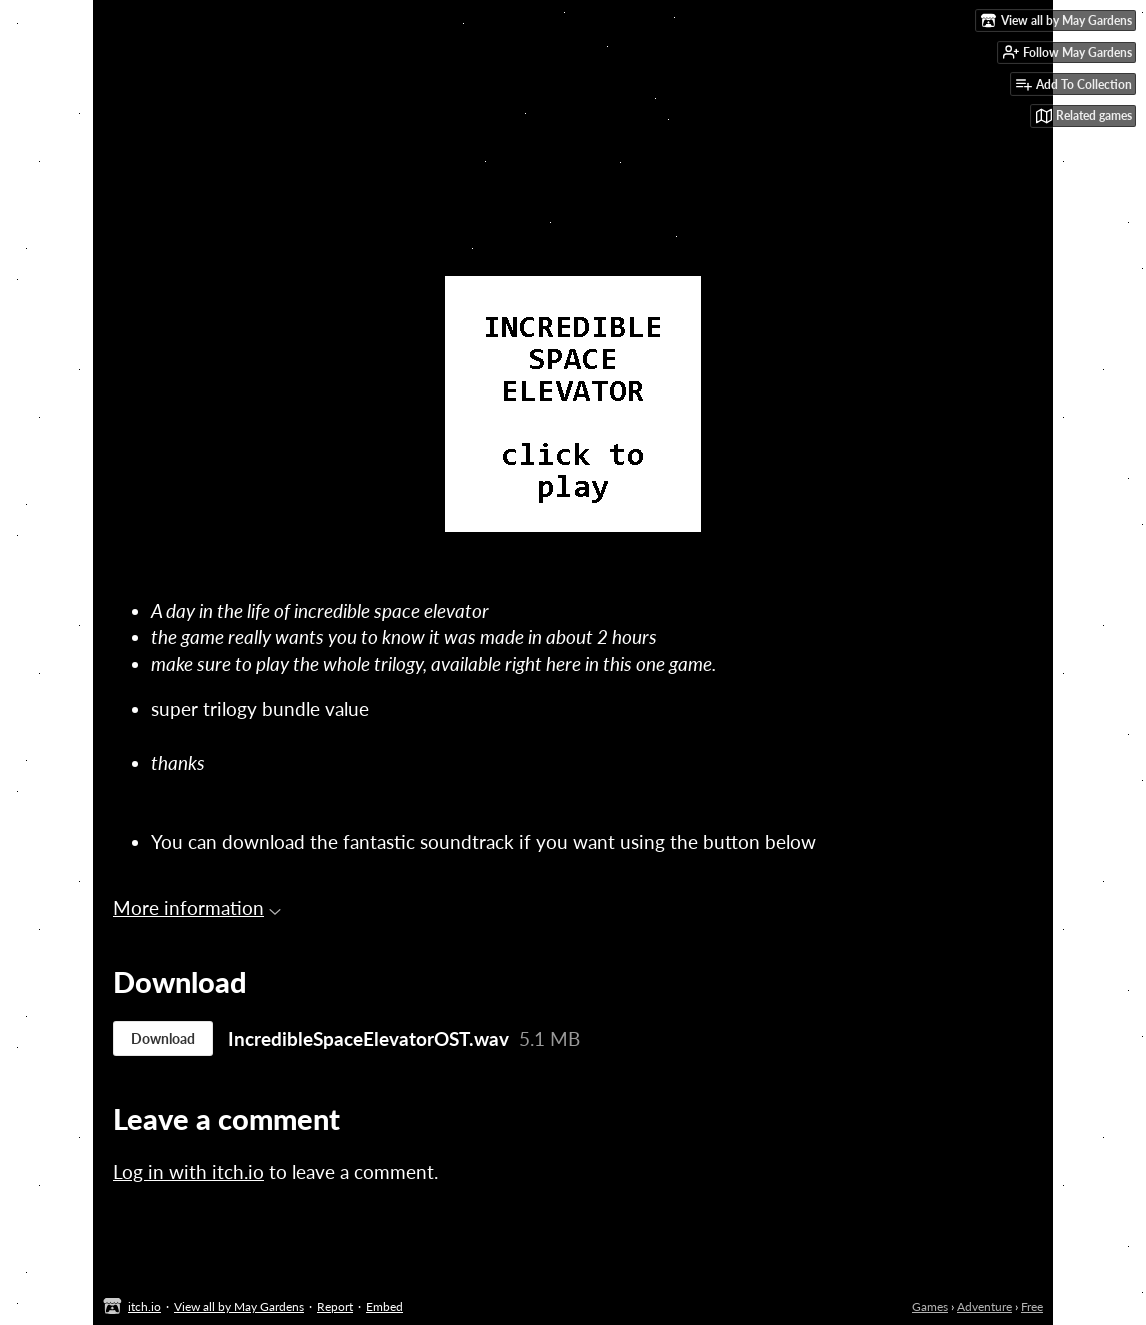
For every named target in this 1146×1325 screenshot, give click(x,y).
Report (335, 1306)
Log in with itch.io (188, 1171)
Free (1032, 1306)
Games (930, 1306)
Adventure (984, 1306)
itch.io (144, 1306)
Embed (384, 1306)
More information (197, 907)
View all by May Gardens (239, 1306)
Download (163, 1038)
